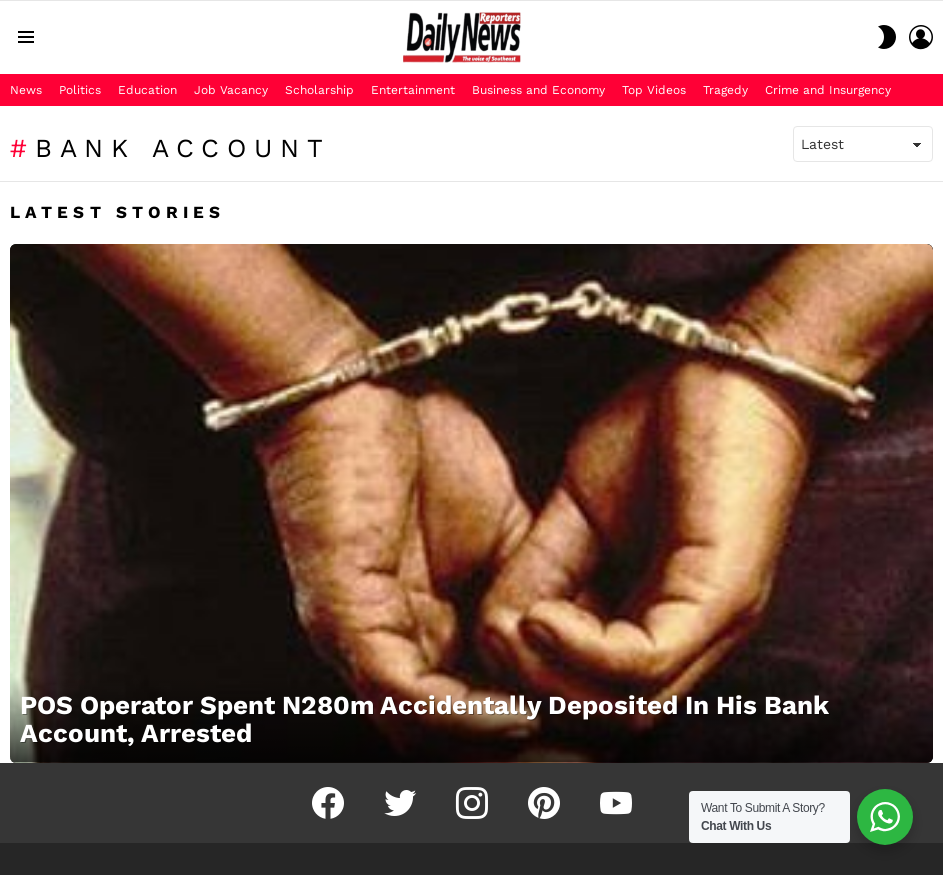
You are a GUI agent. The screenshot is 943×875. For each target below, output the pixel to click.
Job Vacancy (231, 90)
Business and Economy (538, 90)
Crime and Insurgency (828, 90)
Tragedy (725, 90)
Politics (80, 90)
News (26, 90)
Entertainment (413, 90)
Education (147, 90)
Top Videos (654, 90)
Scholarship (319, 90)
